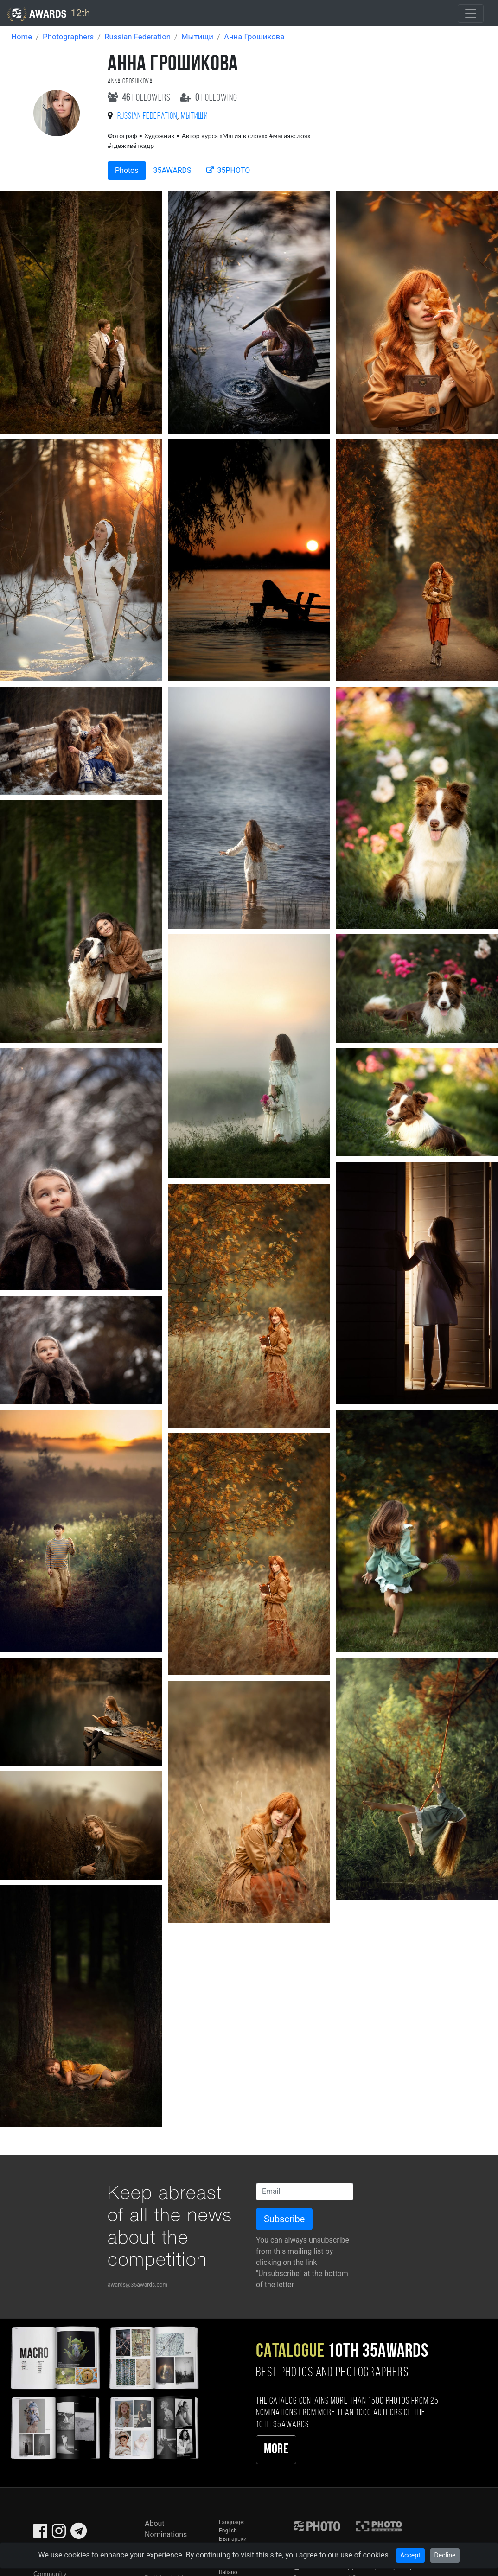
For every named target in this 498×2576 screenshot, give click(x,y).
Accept (410, 2555)
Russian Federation (137, 36)
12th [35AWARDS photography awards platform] (48, 14)
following (209, 98)
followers (140, 98)
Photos (127, 170)
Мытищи (197, 36)
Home (21, 36)
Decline (445, 2555)
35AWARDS (172, 170)
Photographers (68, 36)
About (155, 2523)
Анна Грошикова (254, 36)
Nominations (166, 2534)
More (276, 2449)
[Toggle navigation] (471, 13)
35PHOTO (228, 170)
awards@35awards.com (137, 2285)
